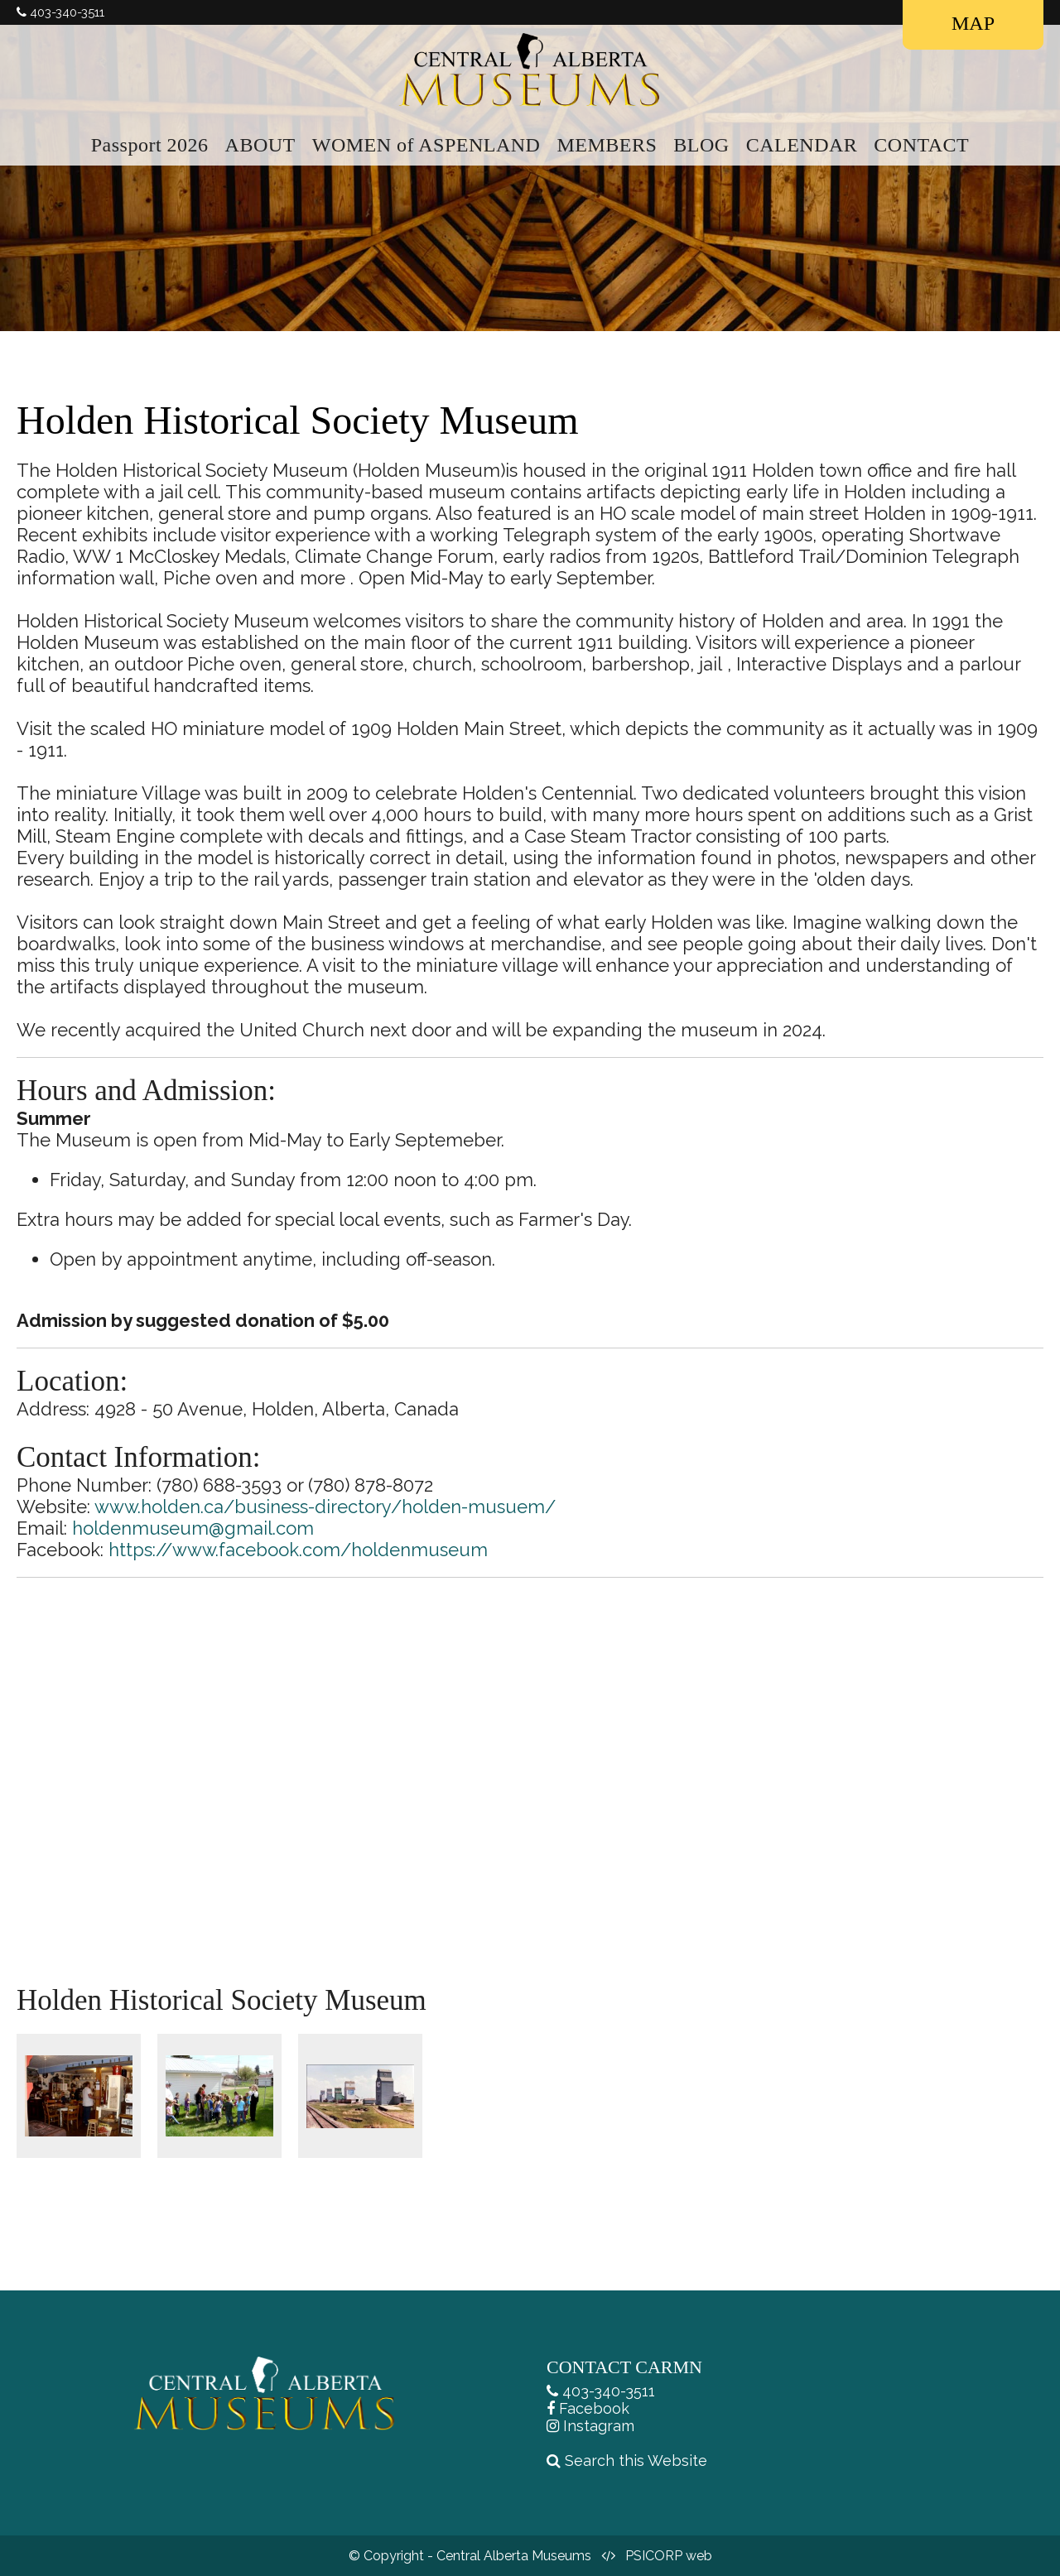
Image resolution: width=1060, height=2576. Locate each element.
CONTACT (921, 145)
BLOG (701, 145)
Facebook (594, 2408)
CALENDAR (802, 145)
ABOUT (260, 145)
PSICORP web (668, 2556)
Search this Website (636, 2460)
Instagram (598, 2425)
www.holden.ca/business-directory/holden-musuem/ (325, 1506)
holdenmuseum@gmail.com (193, 1528)
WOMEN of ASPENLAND (426, 145)
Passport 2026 (150, 145)
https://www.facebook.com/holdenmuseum (298, 1549)
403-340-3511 (608, 2391)
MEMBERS (606, 145)
